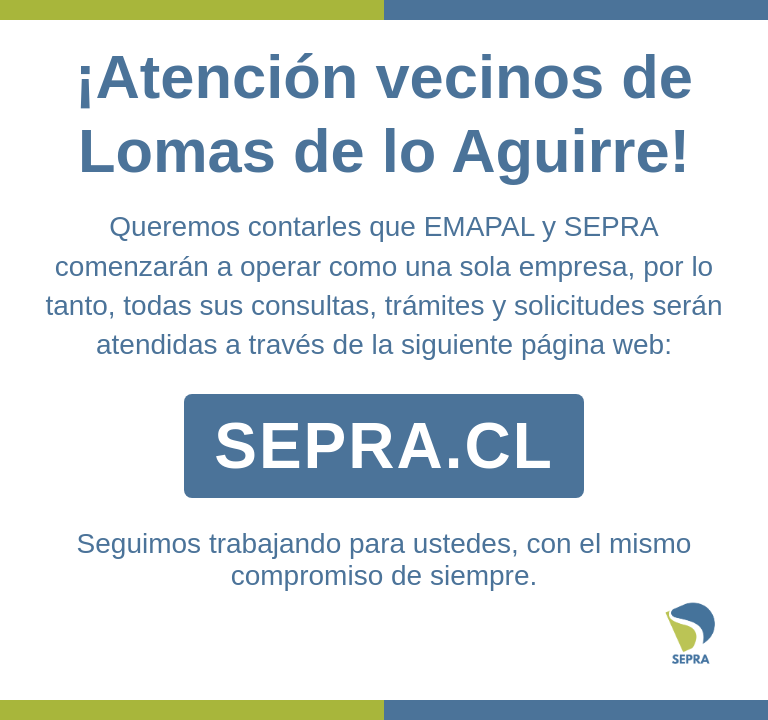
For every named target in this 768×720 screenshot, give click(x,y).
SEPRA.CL (384, 446)
